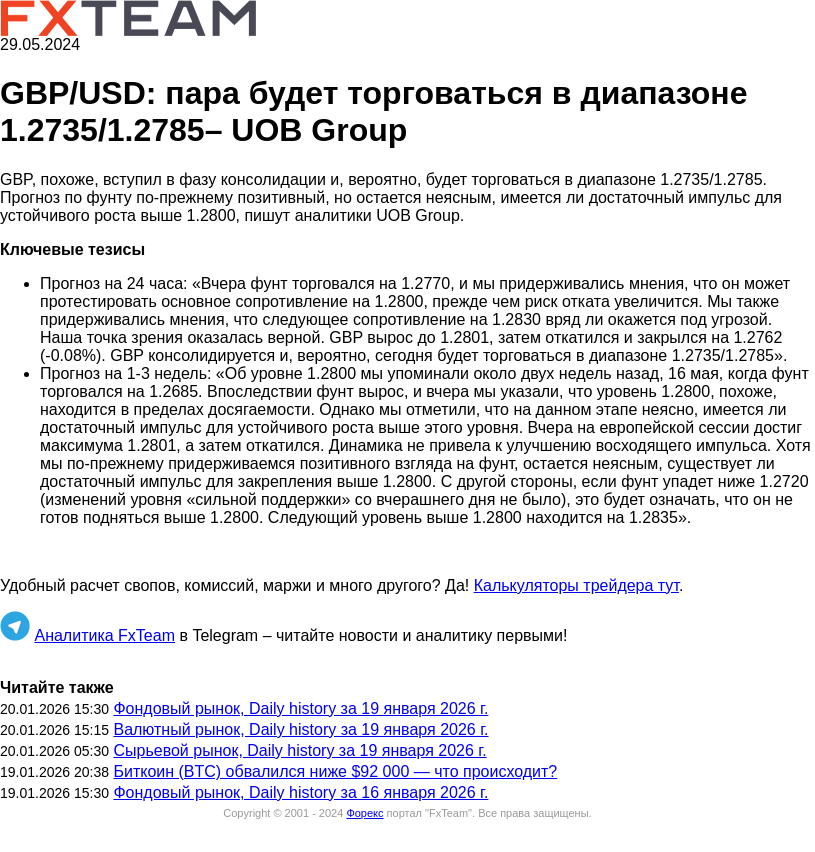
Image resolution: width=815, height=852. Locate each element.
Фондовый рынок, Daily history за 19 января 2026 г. (300, 708)
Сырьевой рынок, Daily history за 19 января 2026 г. (299, 750)
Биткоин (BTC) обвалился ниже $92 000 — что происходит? (335, 771)
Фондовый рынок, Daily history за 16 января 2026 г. (300, 792)
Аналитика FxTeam (104, 635)
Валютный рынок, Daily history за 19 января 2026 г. (300, 729)
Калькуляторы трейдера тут (576, 585)
